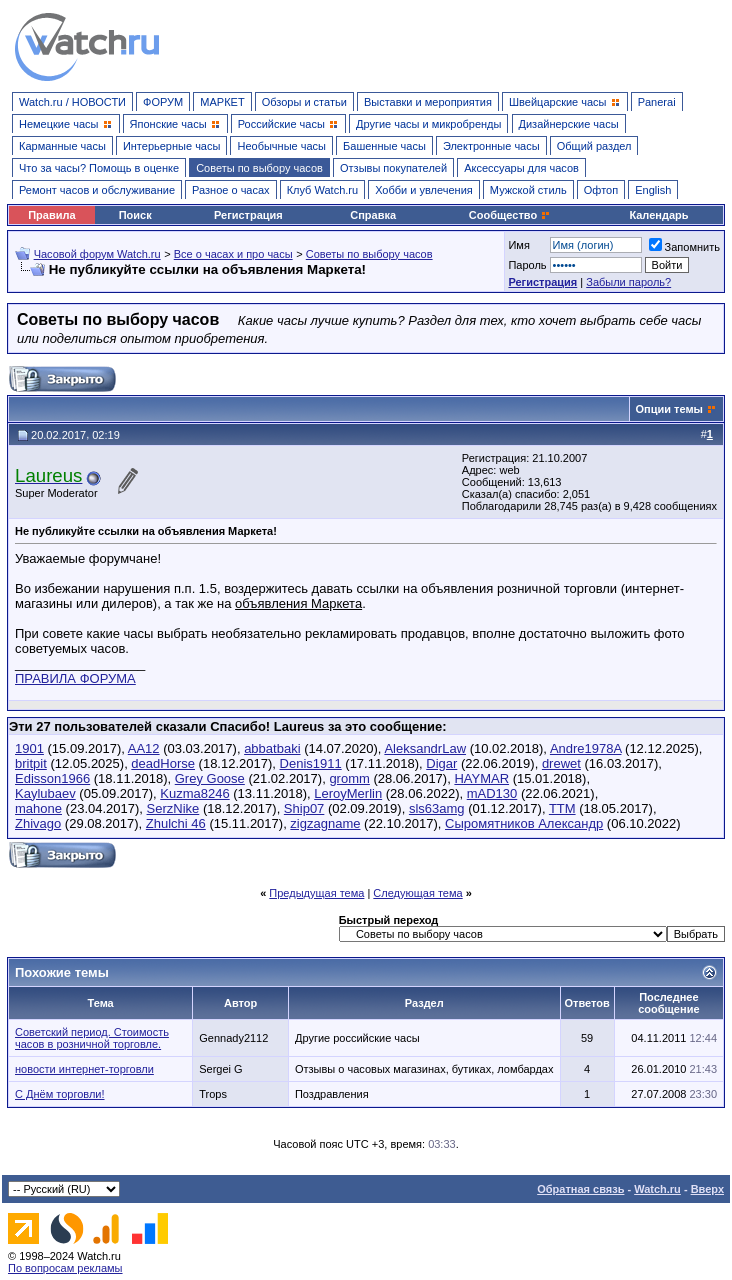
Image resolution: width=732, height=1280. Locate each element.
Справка (373, 215)
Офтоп (601, 190)
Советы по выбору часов (259, 168)
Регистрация (248, 215)
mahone (38, 808)
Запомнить (684, 247)
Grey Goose (210, 778)
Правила (51, 215)
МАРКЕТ (222, 102)
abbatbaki (272, 748)
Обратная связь (580, 1189)
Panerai (657, 102)
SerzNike (173, 808)
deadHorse (163, 763)
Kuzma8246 (194, 793)
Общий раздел (594, 146)
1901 (29, 748)
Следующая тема (417, 893)
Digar (441, 763)
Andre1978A (586, 748)
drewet (561, 763)
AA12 (144, 748)
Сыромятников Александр (524, 823)
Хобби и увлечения (424, 190)
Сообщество (510, 215)
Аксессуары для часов (521, 168)
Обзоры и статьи (304, 102)
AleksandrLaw (425, 748)
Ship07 (304, 808)
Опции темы (669, 409)
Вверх (707, 1189)
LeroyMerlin (348, 793)
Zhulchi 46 (176, 823)
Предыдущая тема (316, 893)
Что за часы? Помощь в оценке (99, 168)
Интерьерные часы (172, 146)
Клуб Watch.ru (322, 190)
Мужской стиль (528, 190)
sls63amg (437, 808)
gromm (349, 778)
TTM (562, 808)
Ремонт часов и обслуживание (97, 190)
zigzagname (325, 823)
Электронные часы (491, 146)
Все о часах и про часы (233, 254)
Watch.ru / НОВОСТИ (72, 102)
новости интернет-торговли (84, 1069)
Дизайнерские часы (569, 124)
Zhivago (38, 823)
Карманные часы (62, 146)
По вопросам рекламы (65, 1268)
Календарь (658, 215)
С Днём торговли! (60, 1094)
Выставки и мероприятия (428, 102)
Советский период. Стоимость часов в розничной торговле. (92, 1038)
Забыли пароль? (628, 282)
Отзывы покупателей (393, 168)
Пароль (527, 265)
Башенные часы (384, 146)
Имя (518, 245)
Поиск (135, 215)
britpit (31, 763)
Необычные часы (281, 146)
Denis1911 (311, 763)
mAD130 (492, 793)
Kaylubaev (45, 793)
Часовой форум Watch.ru (97, 254)
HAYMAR (481, 778)
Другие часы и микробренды (428, 124)
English (653, 190)
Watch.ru (657, 1189)
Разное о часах (231, 190)
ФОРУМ (163, 102)
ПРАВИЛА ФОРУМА (75, 678)
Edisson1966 (52, 778)
